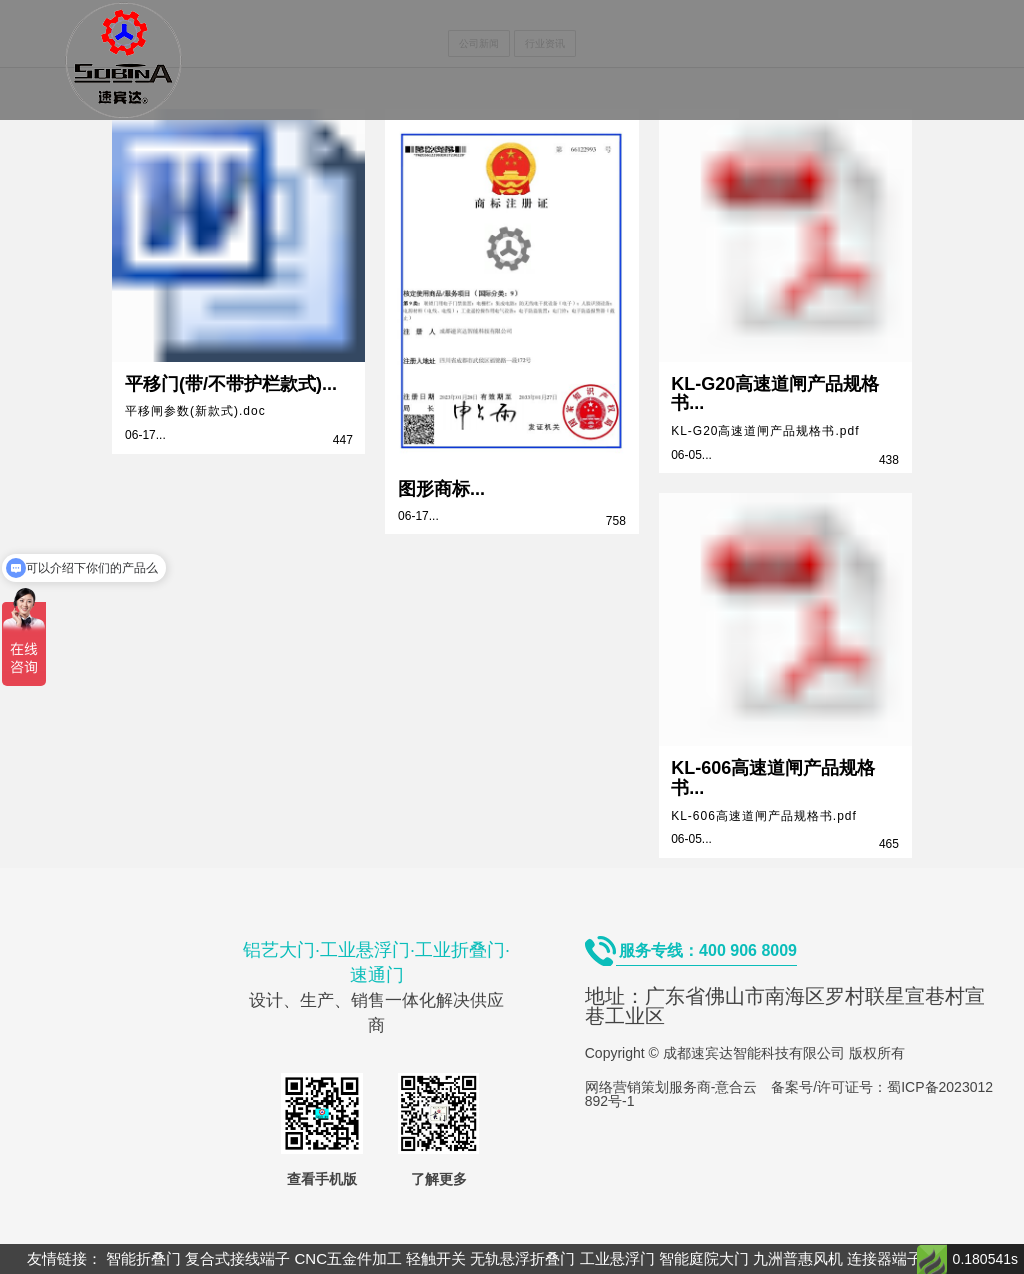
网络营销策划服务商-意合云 (671, 1087)
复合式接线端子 (237, 1258)
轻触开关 (436, 1258)
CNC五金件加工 (349, 1258)
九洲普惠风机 (798, 1258)
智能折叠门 (143, 1258)
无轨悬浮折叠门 (522, 1258)
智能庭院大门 (704, 1258)
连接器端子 (884, 1258)
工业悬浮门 (617, 1258)
